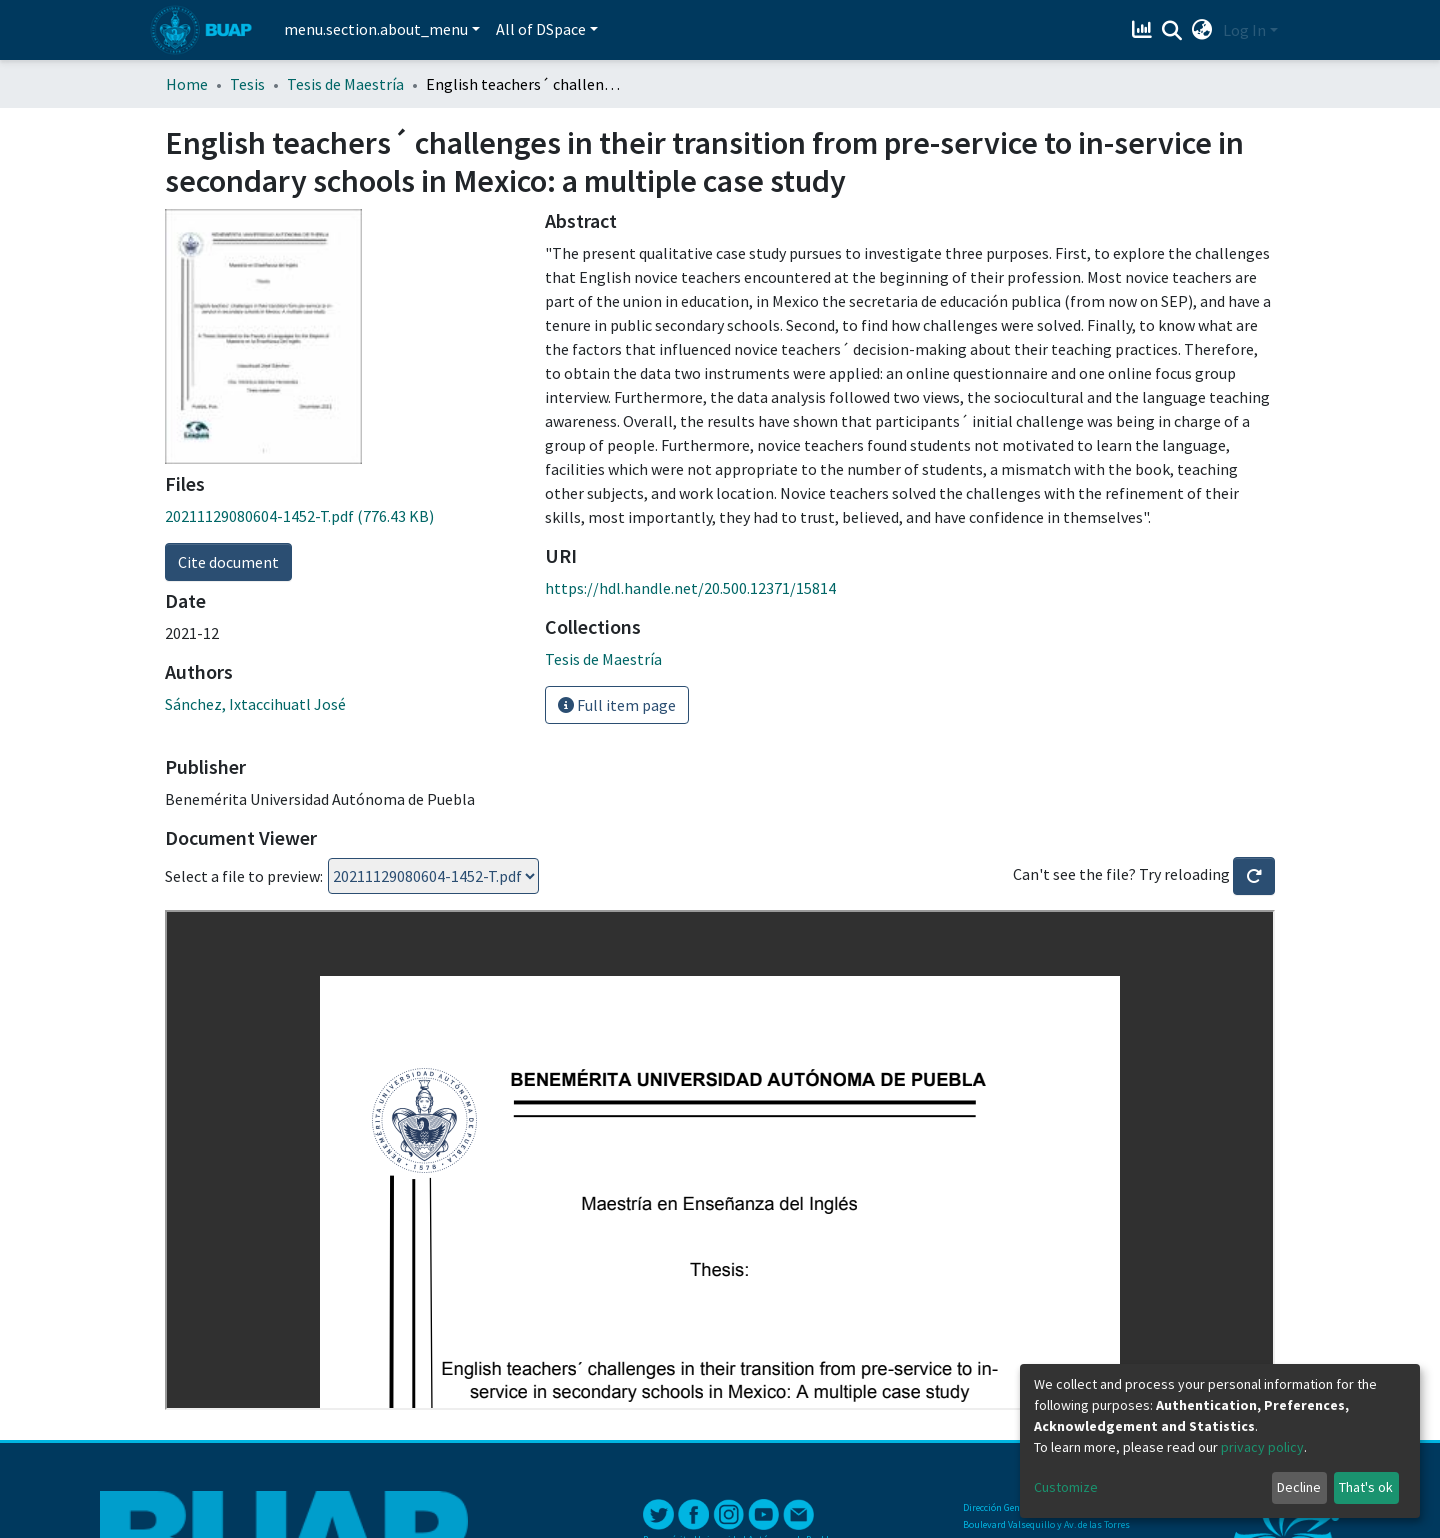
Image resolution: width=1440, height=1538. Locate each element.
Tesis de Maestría (345, 84)
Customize (1066, 1487)
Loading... (433, 876)
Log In (1244, 30)
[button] (1202, 30)
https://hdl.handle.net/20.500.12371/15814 (690, 588)
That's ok (1366, 1487)
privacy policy (1262, 1447)
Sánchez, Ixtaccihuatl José (255, 704)
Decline (1299, 1487)
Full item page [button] (617, 705)
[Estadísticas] (1144, 30)
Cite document (228, 562)
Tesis (247, 84)
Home (187, 84)
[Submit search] (1172, 31)
